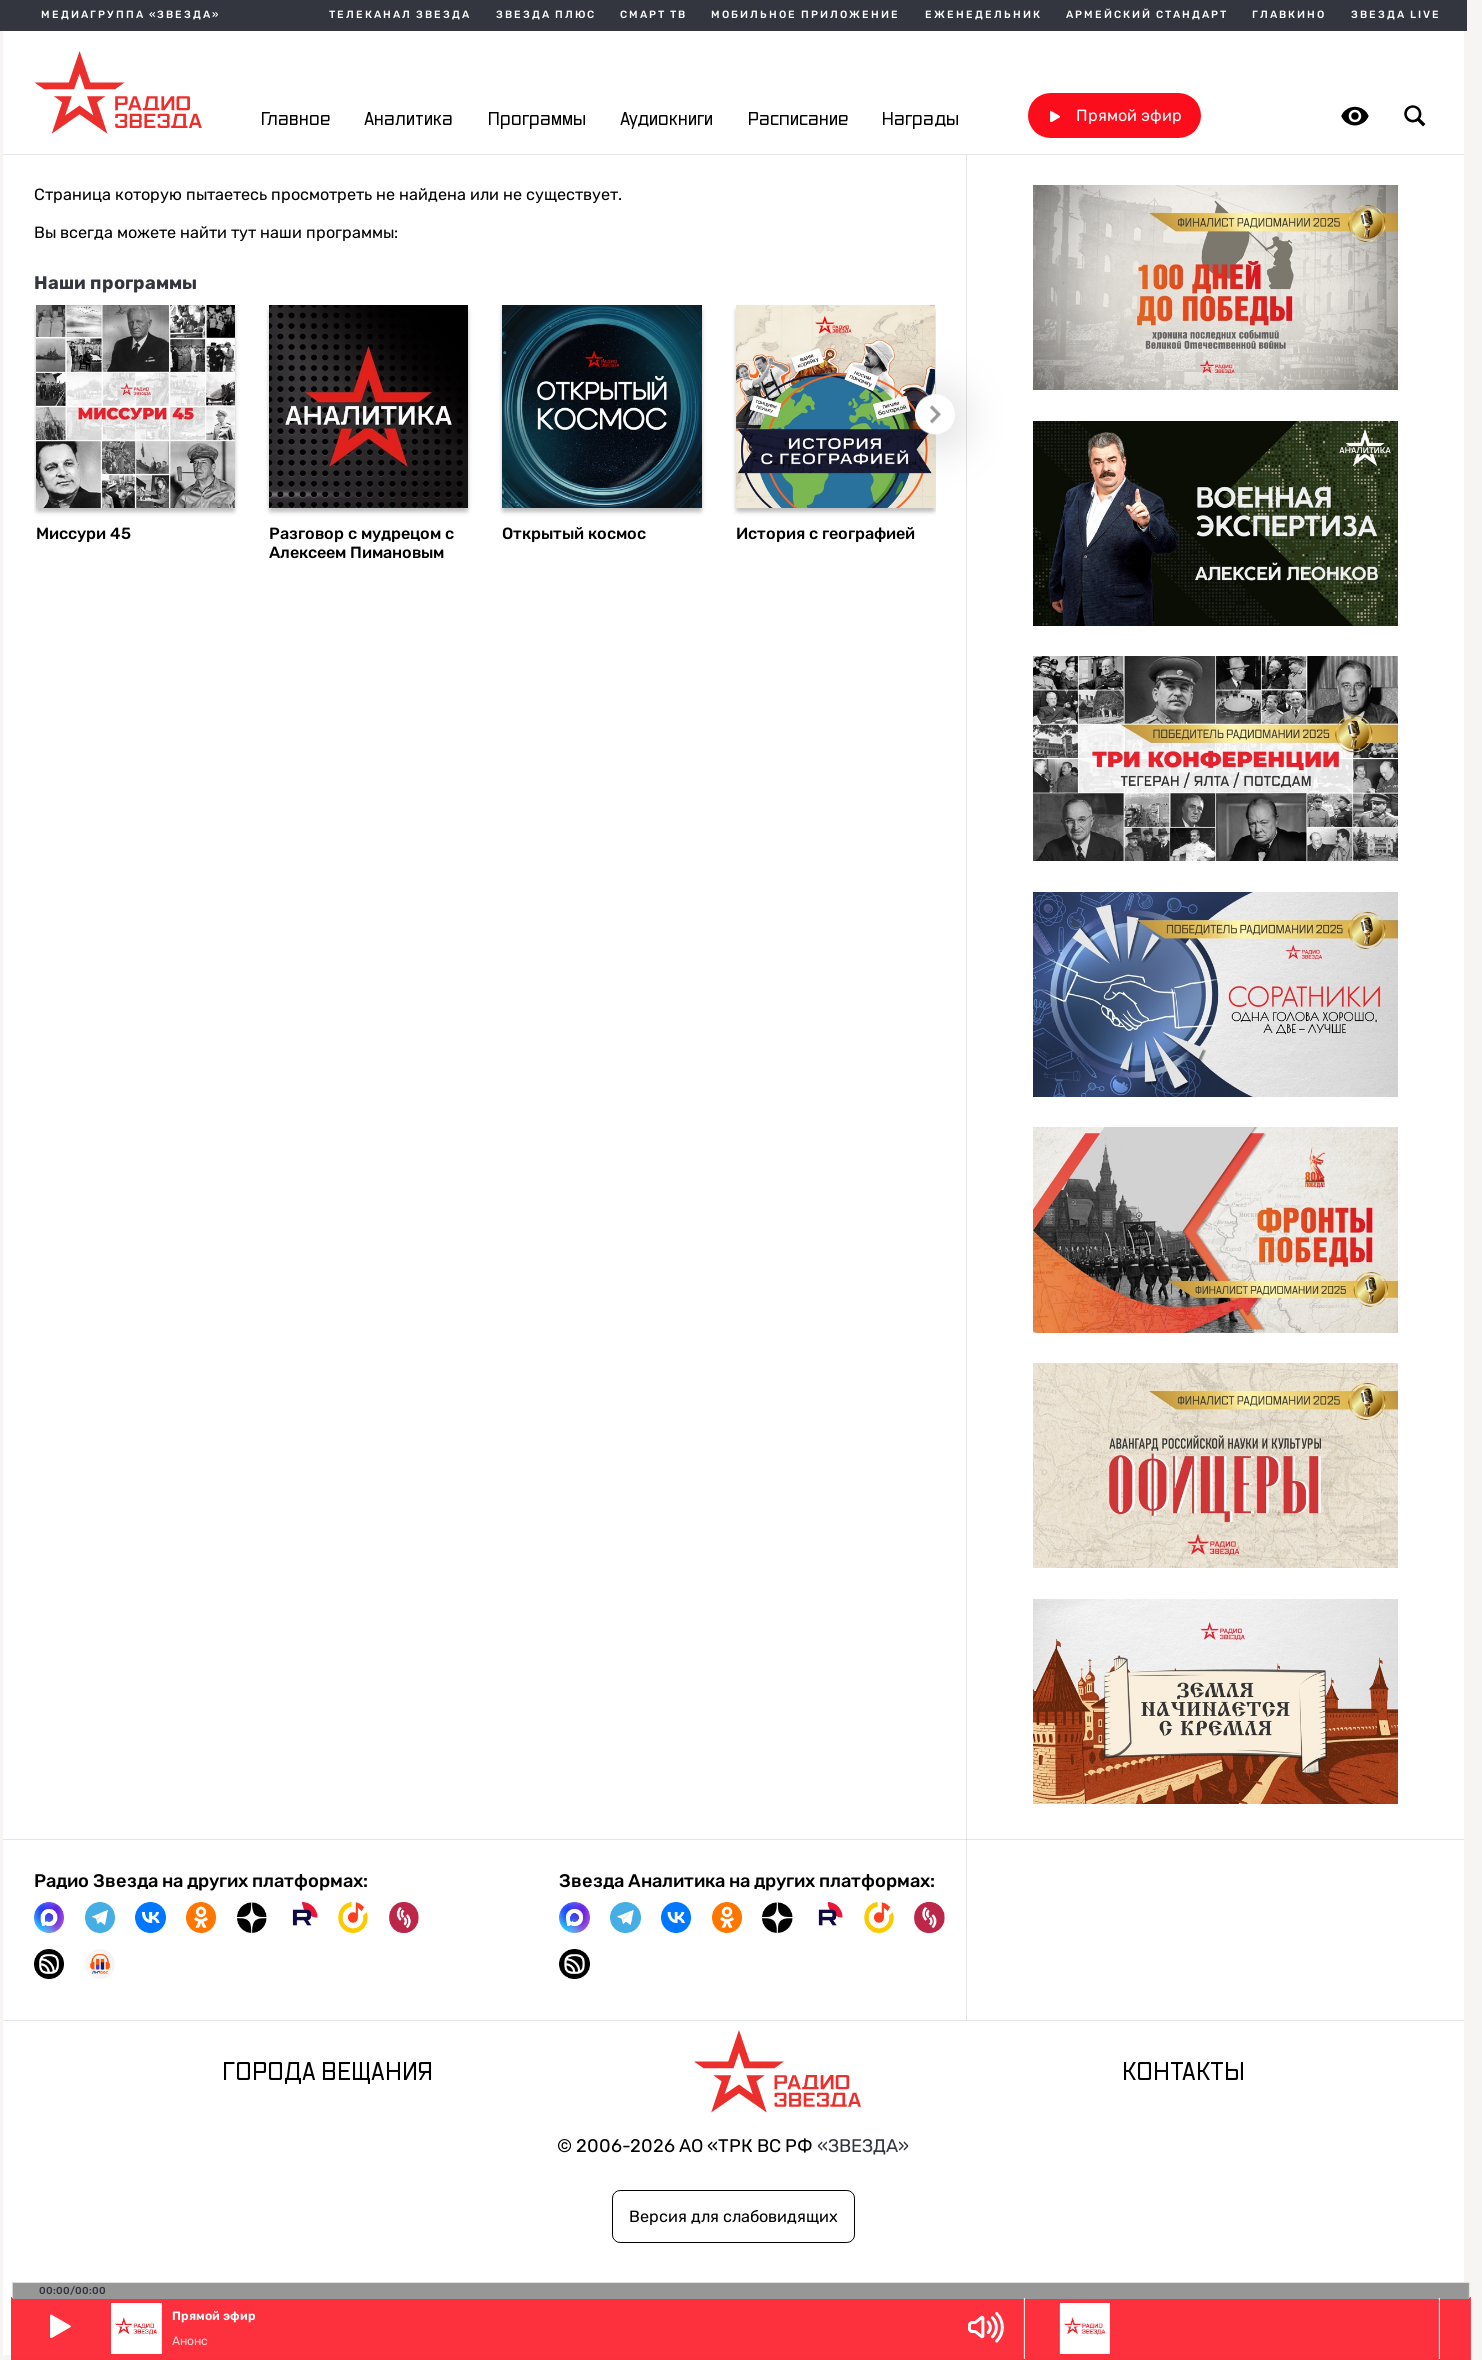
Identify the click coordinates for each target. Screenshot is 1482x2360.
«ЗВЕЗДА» (863, 2146)
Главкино (1289, 15)
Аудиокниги (666, 119)
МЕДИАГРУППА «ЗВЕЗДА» (130, 15)
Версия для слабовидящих (733, 2216)
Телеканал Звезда (400, 15)
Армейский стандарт (1147, 15)
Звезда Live (1396, 15)
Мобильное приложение (805, 15)
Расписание (798, 119)
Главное (295, 119)
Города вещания (327, 2073)
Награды (920, 119)
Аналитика (408, 119)
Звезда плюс (546, 15)
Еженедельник (983, 15)
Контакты (1183, 2073)
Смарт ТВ (653, 15)
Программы (537, 119)
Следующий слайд (936, 415)
